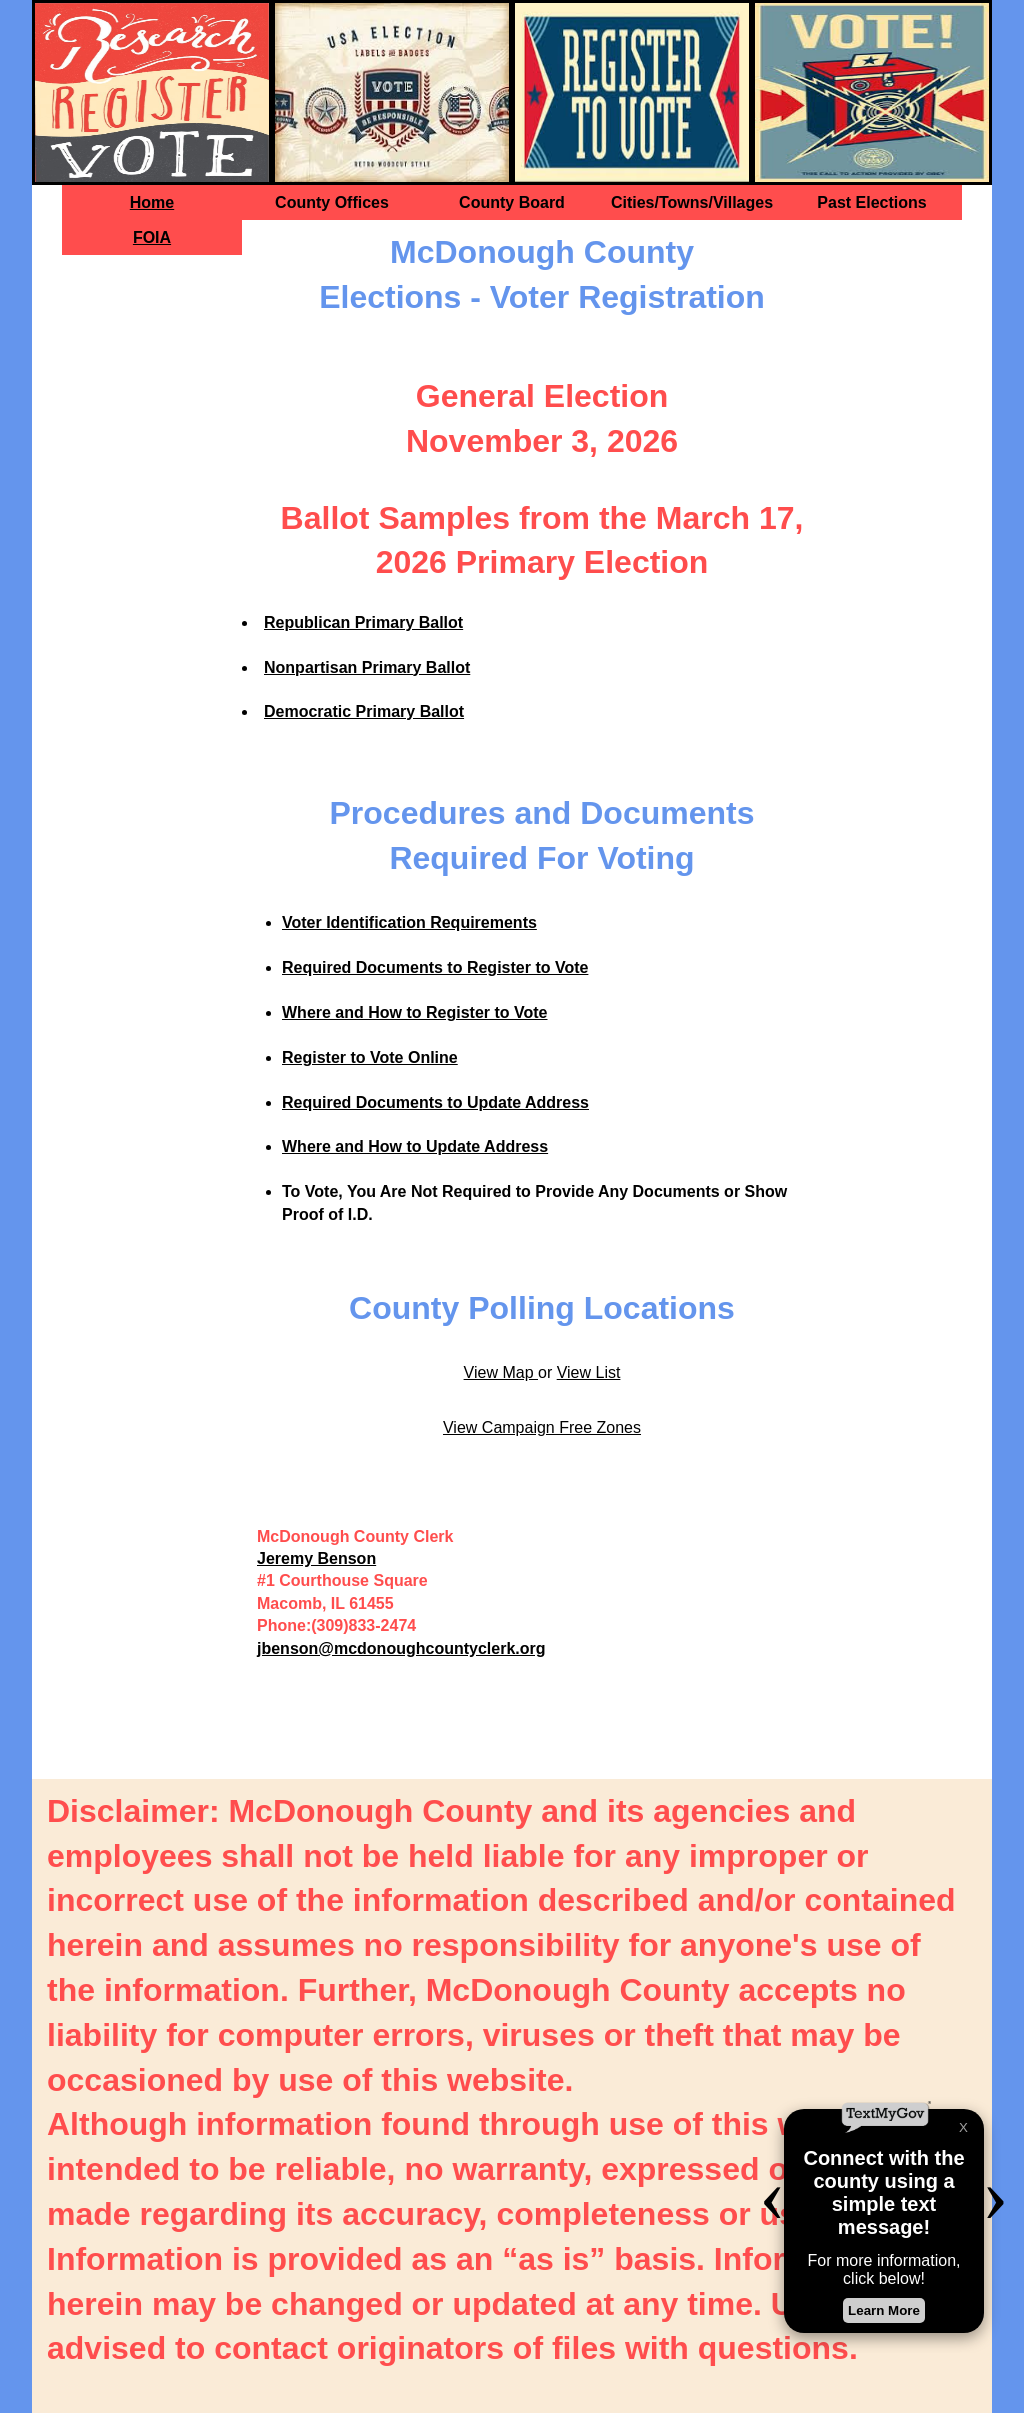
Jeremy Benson (316, 1558)
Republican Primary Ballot (363, 622)
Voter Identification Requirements (409, 922)
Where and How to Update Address (415, 1146)
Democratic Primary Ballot (364, 711)
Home (152, 202)
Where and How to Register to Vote (415, 1012)
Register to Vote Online (370, 1057)
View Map (501, 1372)
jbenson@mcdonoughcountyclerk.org (401, 1648)
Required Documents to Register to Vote (435, 967)
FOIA (152, 237)
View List (589, 1372)
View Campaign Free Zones (542, 1427)
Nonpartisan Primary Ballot (367, 667)
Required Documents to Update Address (435, 1102)
